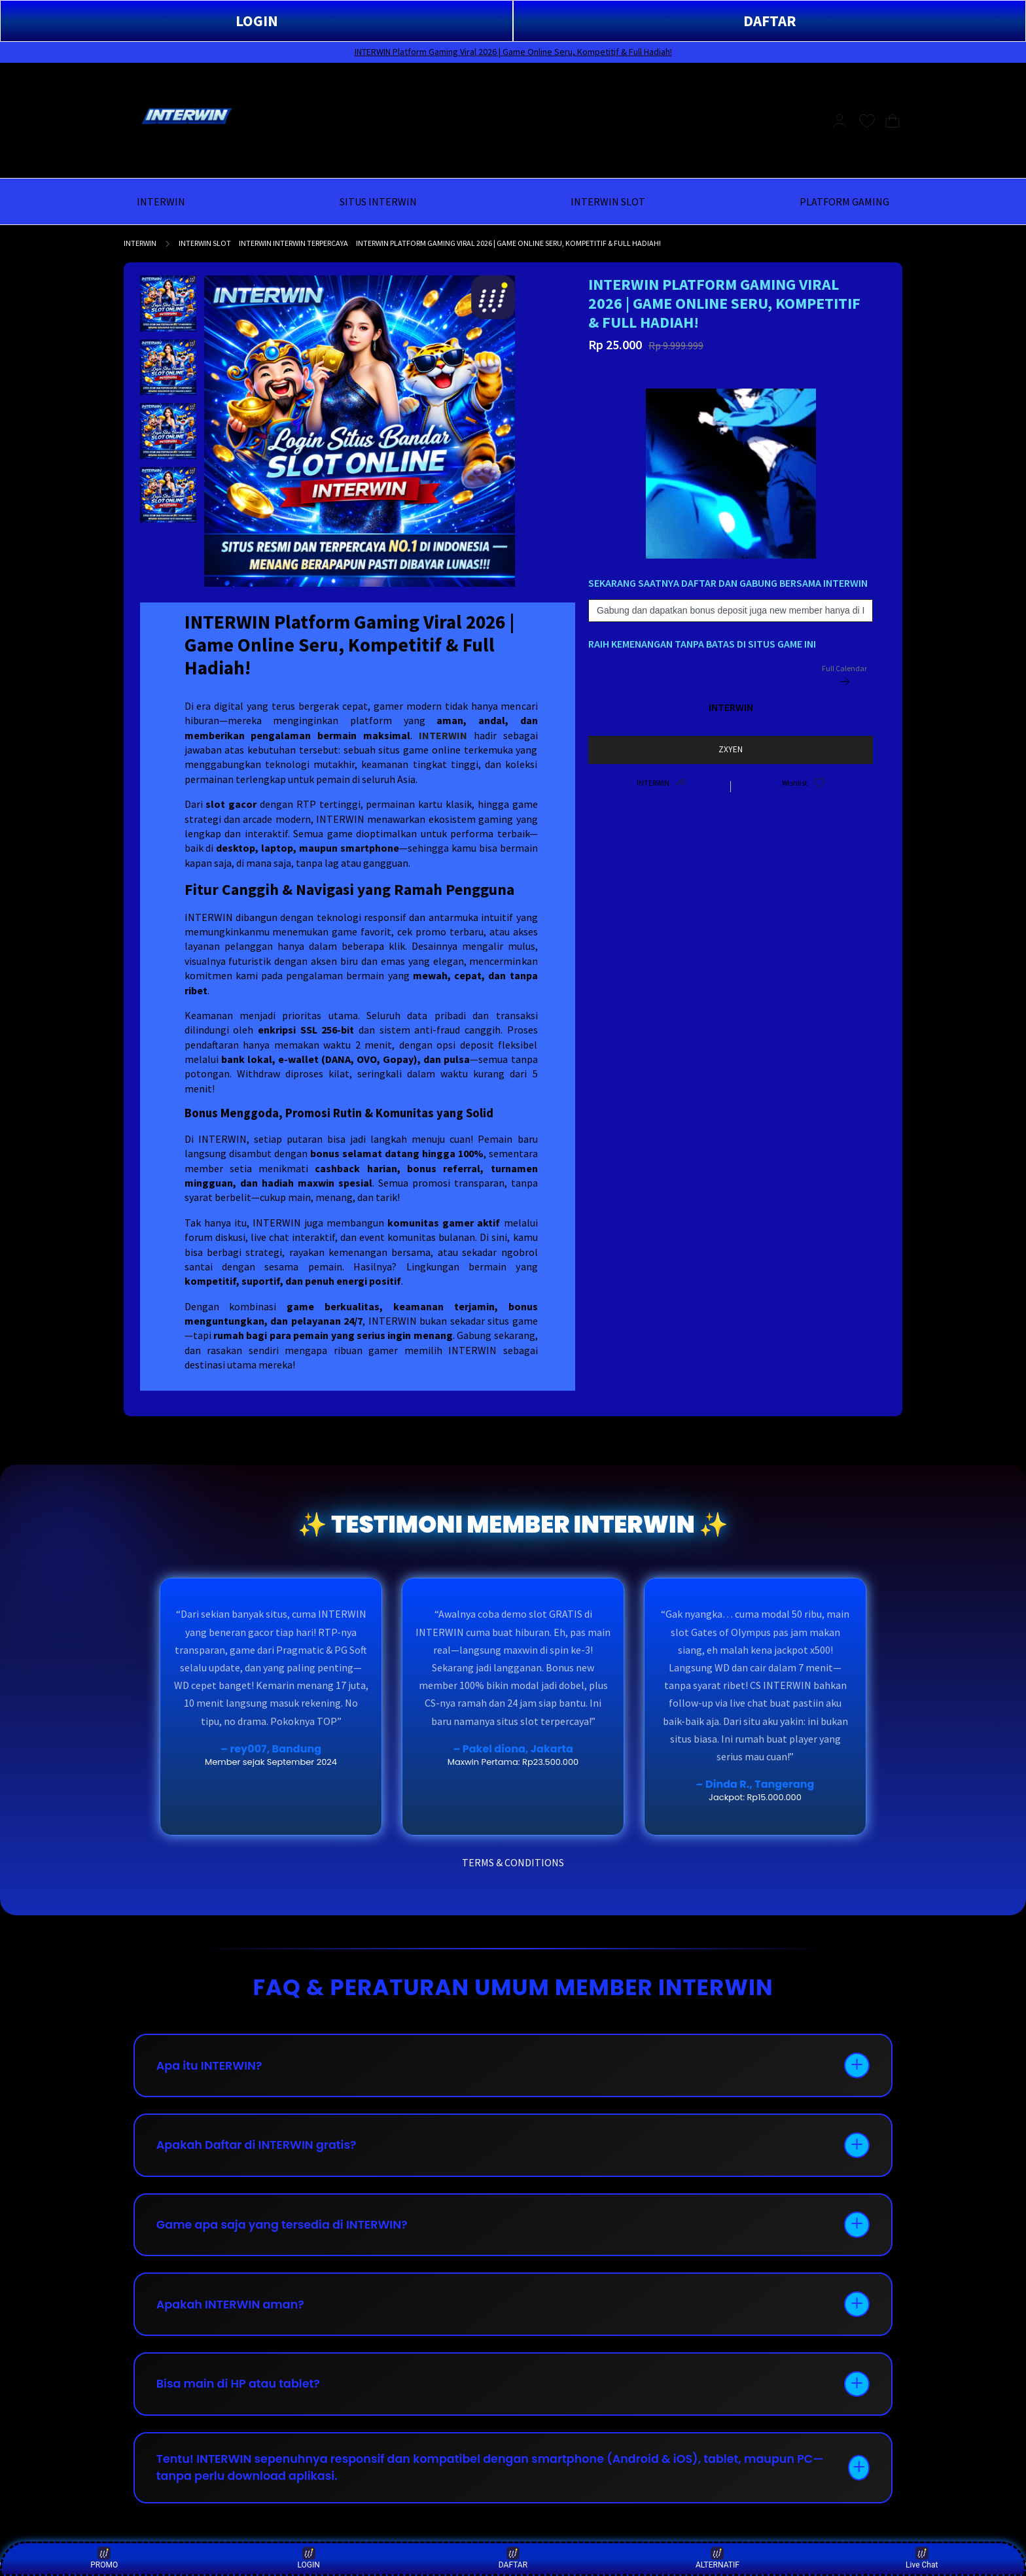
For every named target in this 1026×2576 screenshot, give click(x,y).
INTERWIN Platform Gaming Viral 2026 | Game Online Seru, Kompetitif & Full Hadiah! (513, 52)
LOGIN (257, 20)
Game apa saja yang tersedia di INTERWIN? (287, 2230)
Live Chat (922, 2558)
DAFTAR (769, 20)
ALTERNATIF (717, 2558)
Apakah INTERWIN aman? (234, 2312)
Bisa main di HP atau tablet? (242, 2394)
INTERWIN (140, 243)
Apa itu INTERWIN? (212, 2067)
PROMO (104, 2558)
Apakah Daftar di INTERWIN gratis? (260, 2148)
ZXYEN (730, 749)
